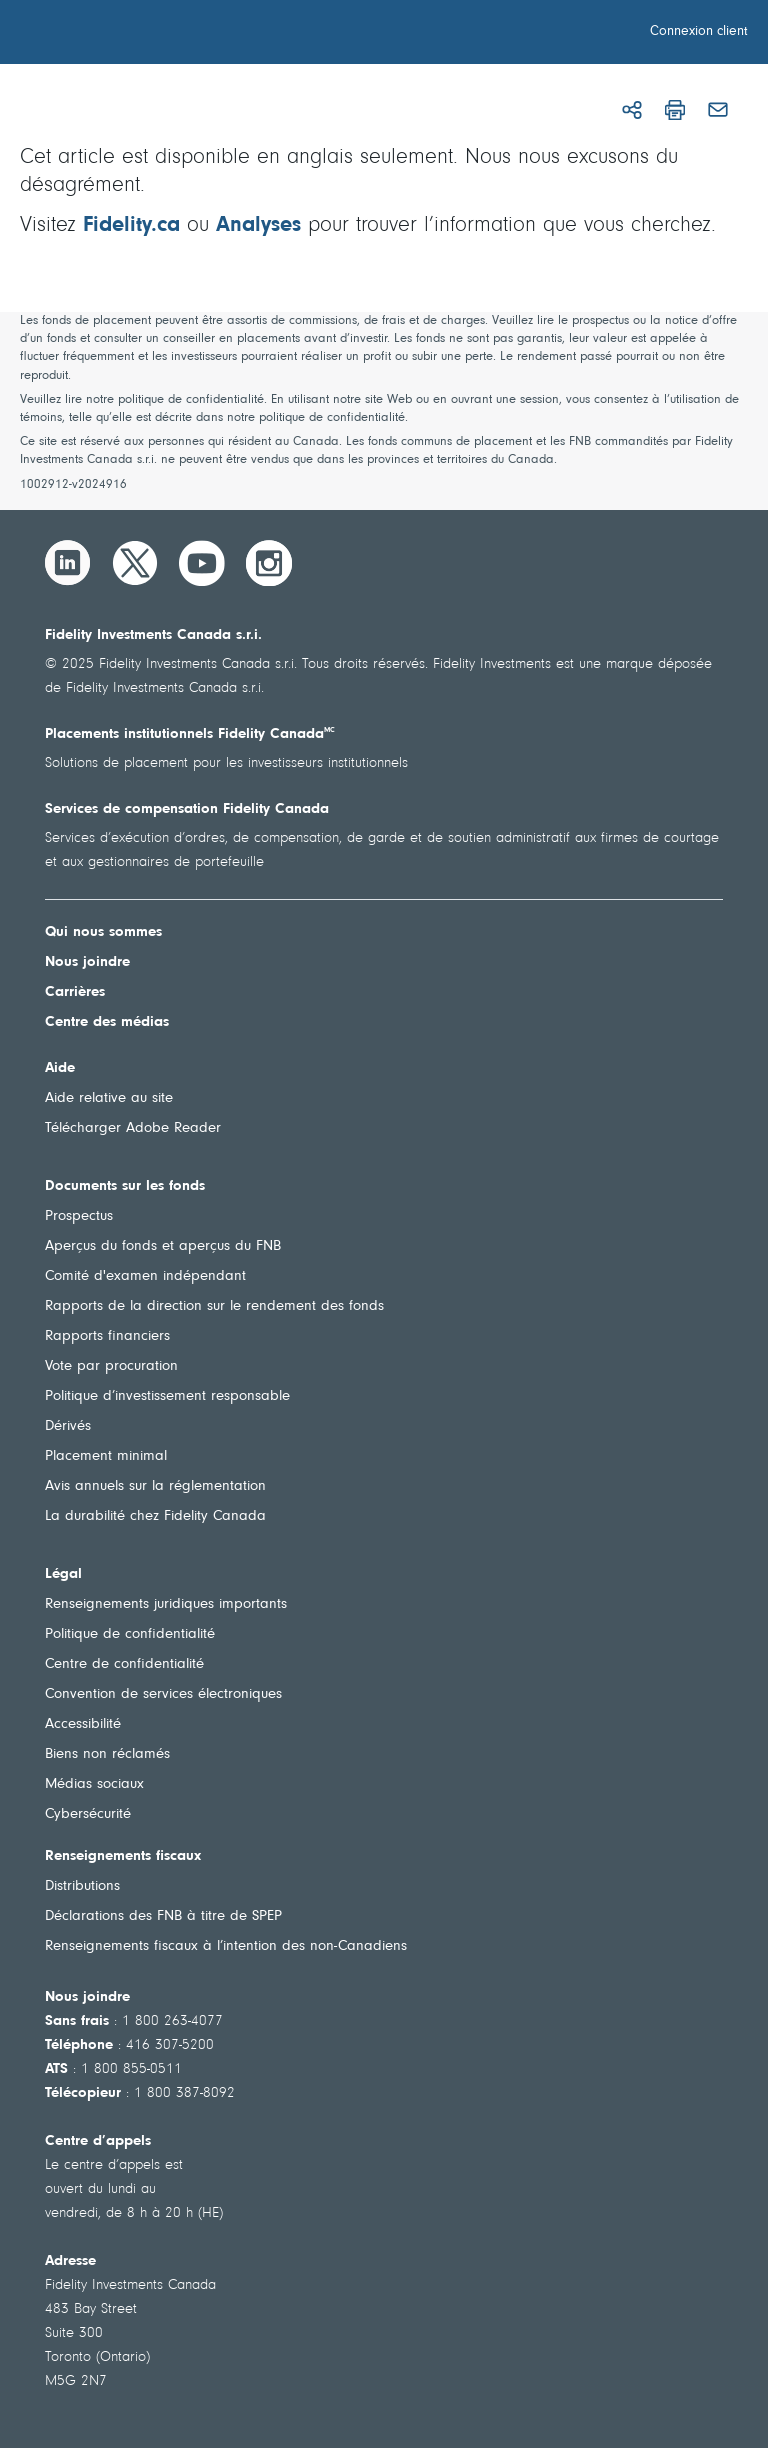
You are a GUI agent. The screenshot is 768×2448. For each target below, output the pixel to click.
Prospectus (79, 1216)
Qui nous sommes (103, 932)
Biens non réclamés (107, 1754)
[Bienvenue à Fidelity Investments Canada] (128, 35)
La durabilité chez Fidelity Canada (155, 1516)
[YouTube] (202, 563)
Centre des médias (107, 1022)
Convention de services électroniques (163, 1694)
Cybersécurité (88, 1814)
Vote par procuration (111, 1366)
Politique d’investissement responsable (167, 1396)
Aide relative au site (109, 1098)
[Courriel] (718, 110)
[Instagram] (269, 563)
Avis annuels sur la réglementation (155, 1486)
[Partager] (632, 110)
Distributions (82, 1886)
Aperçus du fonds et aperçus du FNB (163, 1246)
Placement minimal (106, 1456)
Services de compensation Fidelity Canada (187, 809)
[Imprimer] (675, 110)
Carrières (75, 992)
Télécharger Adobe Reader (133, 1128)
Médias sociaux (94, 1784)
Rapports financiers (107, 1336)
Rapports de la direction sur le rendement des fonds (214, 1306)
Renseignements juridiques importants (166, 1604)
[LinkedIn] (68, 563)
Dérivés (68, 1426)
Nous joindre (87, 962)
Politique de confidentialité (130, 1634)
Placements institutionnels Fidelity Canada (190, 734)
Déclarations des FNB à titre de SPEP (163, 1916)
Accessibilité (83, 1724)
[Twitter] (135, 563)
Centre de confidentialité (124, 1664)
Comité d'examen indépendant (145, 1276)
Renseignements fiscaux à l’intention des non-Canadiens (226, 1946)
